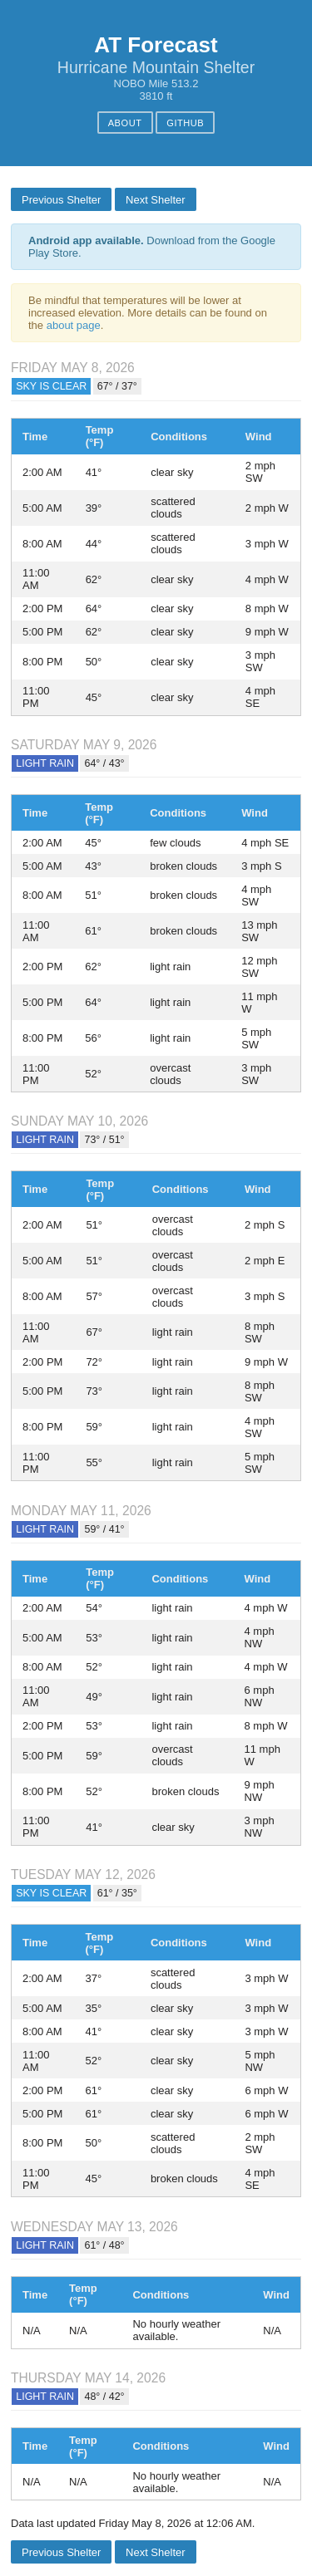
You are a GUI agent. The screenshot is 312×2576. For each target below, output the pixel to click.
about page (74, 325)
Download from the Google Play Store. (151, 246)
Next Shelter (156, 200)
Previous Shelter (61, 200)
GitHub (185, 123)
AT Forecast (155, 44)
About (125, 123)
